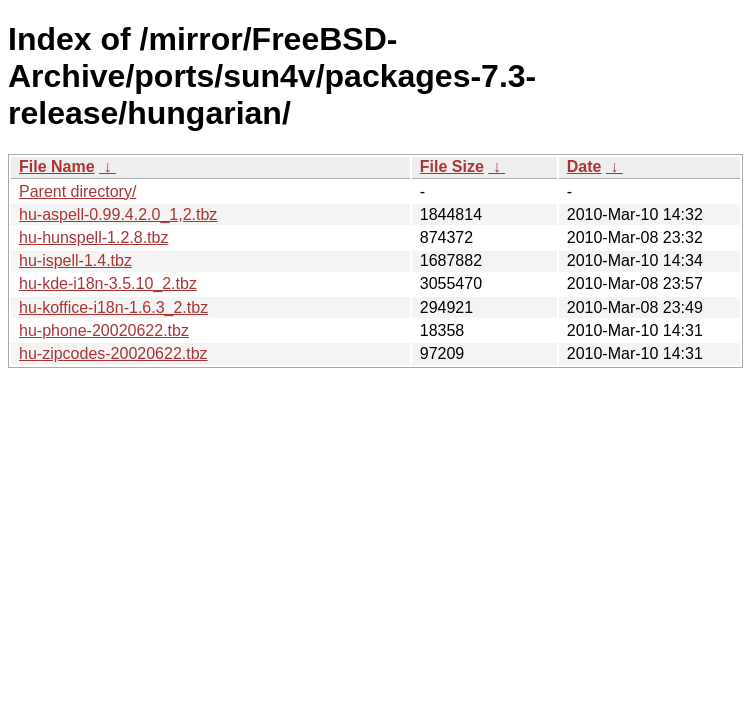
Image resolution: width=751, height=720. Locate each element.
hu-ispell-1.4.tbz (75, 260)
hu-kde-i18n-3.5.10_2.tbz (108, 283)
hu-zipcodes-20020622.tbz (113, 353)
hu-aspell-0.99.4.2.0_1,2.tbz (118, 214)
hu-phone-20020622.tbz (104, 330)
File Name (57, 166)
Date (584, 166)
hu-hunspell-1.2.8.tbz (93, 237)
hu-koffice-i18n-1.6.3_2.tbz (113, 307)
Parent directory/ (77, 191)
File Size (452, 166)
